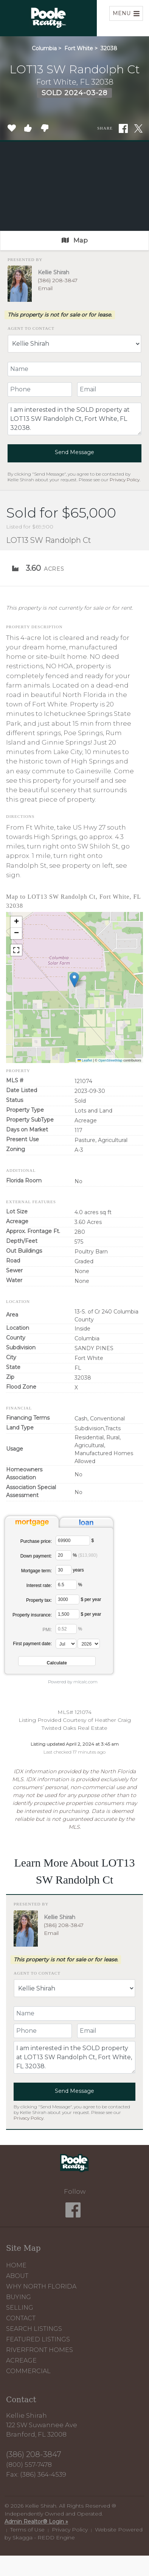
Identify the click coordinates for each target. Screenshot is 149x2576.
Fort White (78, 48)
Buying (18, 2297)
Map (75, 240)
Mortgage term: (36, 1570)
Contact (21, 2318)
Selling (19, 2307)
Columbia (44, 48)
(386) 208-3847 (58, 280)
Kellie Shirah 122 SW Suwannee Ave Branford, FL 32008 (41, 2425)
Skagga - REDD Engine (43, 2537)
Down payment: (36, 1556)
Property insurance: (32, 1615)
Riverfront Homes (39, 2349)
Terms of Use (27, 2529)
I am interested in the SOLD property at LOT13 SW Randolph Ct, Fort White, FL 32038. (74, 419)
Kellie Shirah (53, 272)
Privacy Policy (125, 479)
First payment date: (32, 1643)
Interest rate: (39, 1585)
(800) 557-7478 (29, 2464)
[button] (74, 979)
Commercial (28, 2371)
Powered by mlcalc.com (73, 1681)
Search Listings (34, 2328)
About (17, 2275)
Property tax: (39, 1600)
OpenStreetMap (110, 1060)
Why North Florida (41, 2286)
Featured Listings (38, 2339)
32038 (109, 48)
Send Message (74, 452)
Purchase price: (36, 1541)
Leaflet (85, 1060)
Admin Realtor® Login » (36, 2521)
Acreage (21, 2360)
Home (16, 2265)
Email (45, 288)
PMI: (47, 1629)
